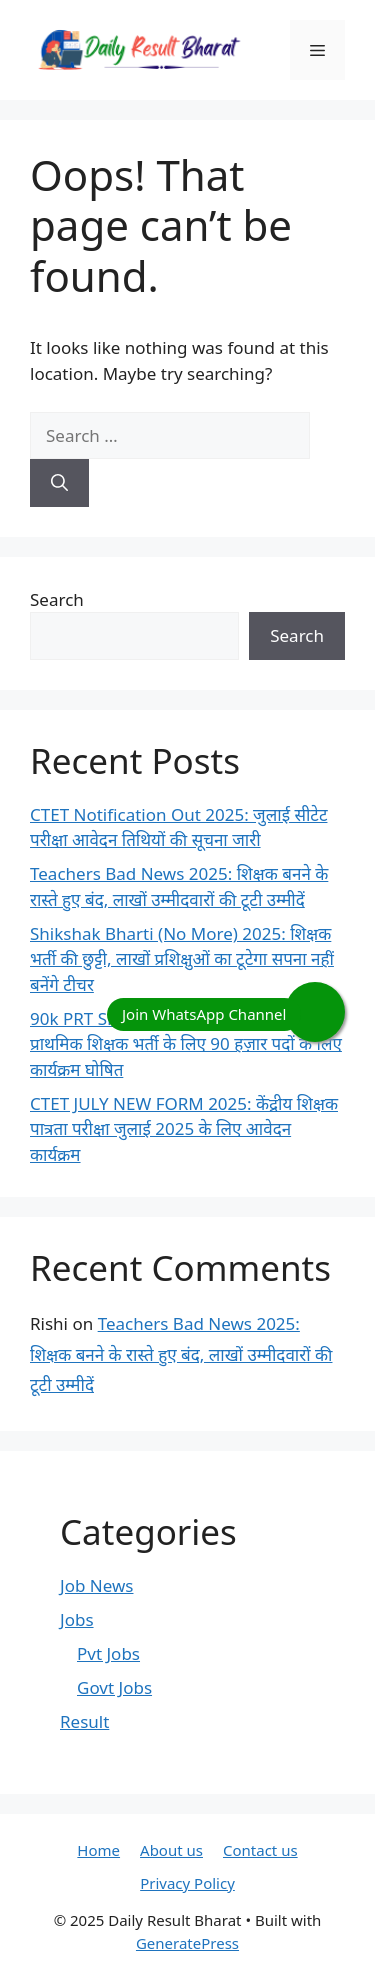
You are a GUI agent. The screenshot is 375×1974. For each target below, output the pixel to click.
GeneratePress (187, 1943)
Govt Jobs (114, 1687)
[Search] (59, 483)
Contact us (260, 1850)
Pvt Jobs (108, 1653)
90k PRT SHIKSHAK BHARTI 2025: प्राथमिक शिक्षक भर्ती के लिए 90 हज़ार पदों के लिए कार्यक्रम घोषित (186, 1044)
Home (98, 1850)
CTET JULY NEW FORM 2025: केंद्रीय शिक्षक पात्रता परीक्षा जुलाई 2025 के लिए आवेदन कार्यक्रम (184, 1129)
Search (57, 599)
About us (171, 1850)
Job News (96, 1585)
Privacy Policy (187, 1883)
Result (84, 1721)
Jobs (77, 1619)
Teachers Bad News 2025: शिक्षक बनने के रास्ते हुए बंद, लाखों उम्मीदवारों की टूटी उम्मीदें (181, 1354)
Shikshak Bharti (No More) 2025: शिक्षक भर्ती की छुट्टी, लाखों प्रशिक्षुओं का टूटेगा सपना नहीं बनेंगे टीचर (182, 959)
